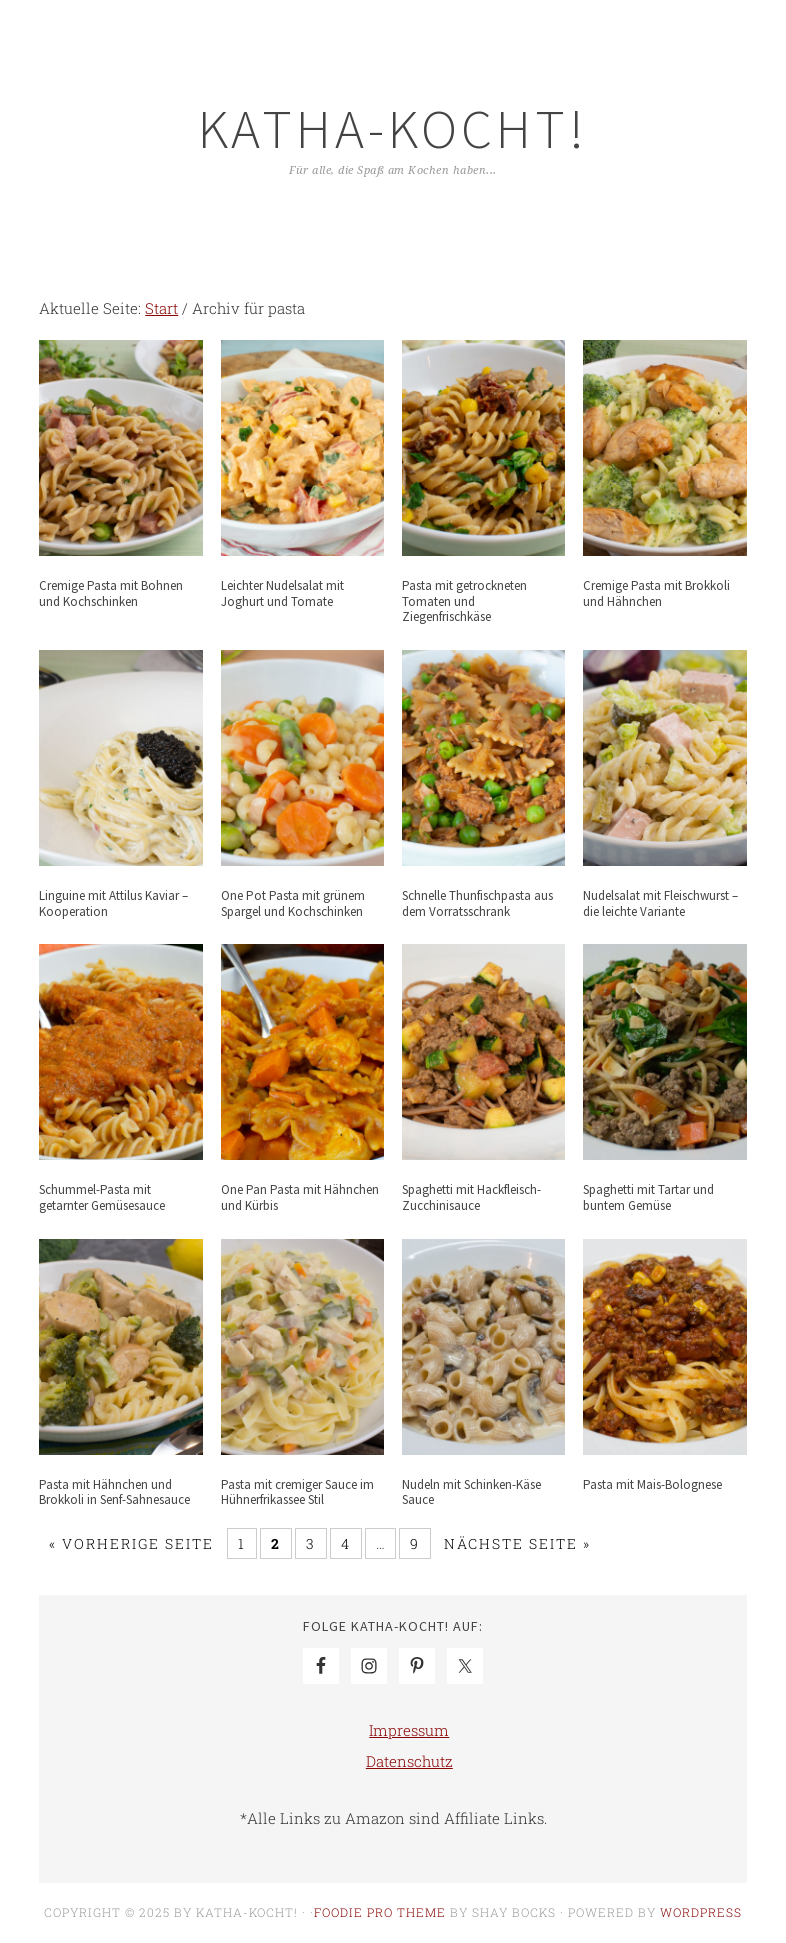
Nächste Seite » (517, 1543)
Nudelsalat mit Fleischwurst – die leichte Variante (660, 903)
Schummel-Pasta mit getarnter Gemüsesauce (102, 1197)
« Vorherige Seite (131, 1543)
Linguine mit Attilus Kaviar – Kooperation (113, 903)
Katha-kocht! (393, 128)
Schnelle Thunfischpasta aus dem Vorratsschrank (477, 903)
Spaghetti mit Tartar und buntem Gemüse (648, 1197)
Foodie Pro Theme (380, 1912)
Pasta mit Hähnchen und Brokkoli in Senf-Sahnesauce (114, 1492)
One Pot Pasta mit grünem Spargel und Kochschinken (293, 903)
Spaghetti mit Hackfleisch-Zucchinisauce (471, 1197)
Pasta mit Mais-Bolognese (652, 1484)
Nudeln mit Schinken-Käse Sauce (471, 1492)
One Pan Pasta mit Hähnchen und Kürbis (300, 1197)
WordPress (701, 1912)
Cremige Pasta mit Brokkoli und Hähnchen (656, 593)
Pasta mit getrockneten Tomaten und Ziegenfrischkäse (464, 601)
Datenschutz (409, 1761)
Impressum (409, 1730)
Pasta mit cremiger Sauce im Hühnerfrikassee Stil (297, 1492)
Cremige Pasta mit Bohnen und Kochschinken (111, 593)
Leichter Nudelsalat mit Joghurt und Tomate (282, 593)
